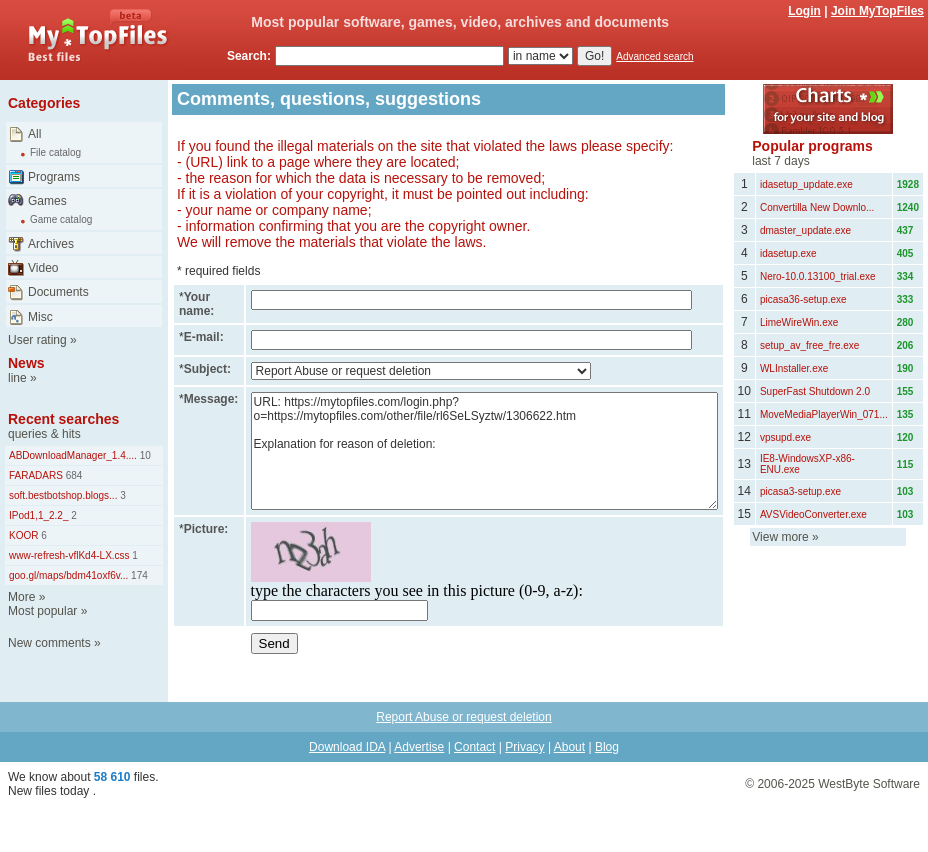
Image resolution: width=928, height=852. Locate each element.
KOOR (23, 535)
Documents (58, 292)
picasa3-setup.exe (800, 491)
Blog (607, 747)
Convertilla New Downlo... (817, 207)
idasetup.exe (788, 253)
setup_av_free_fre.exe (810, 345)
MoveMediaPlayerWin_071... (824, 414)
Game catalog (61, 219)
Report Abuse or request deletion (463, 717)
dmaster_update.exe (805, 230)
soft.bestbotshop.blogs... (63, 495)
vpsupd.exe (785, 437)
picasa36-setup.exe (803, 299)
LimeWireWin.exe (799, 322)
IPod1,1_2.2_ (39, 515)
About (569, 747)
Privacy (524, 747)
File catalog (55, 152)
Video (43, 268)
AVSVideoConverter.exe (813, 514)
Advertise (419, 747)
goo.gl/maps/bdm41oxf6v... (68, 575)
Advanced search (654, 56)
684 (72, 475)
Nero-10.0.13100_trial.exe (818, 276)
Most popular (42, 611)
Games (47, 201)
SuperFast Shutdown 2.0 (815, 391)
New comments (49, 643)
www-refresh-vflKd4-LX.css (69, 555)
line (17, 378)
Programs (54, 177)
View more (780, 537)
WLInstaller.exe (794, 368)
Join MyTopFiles (877, 11)
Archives (51, 244)
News (26, 363)
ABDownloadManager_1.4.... (73, 455)
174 (137, 575)
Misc (40, 317)
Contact (474, 747)
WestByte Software (869, 784)
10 (144, 455)
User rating (37, 340)
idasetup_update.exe (806, 184)
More (21, 597)
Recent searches (63, 419)
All (34, 134)
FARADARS (36, 475)
